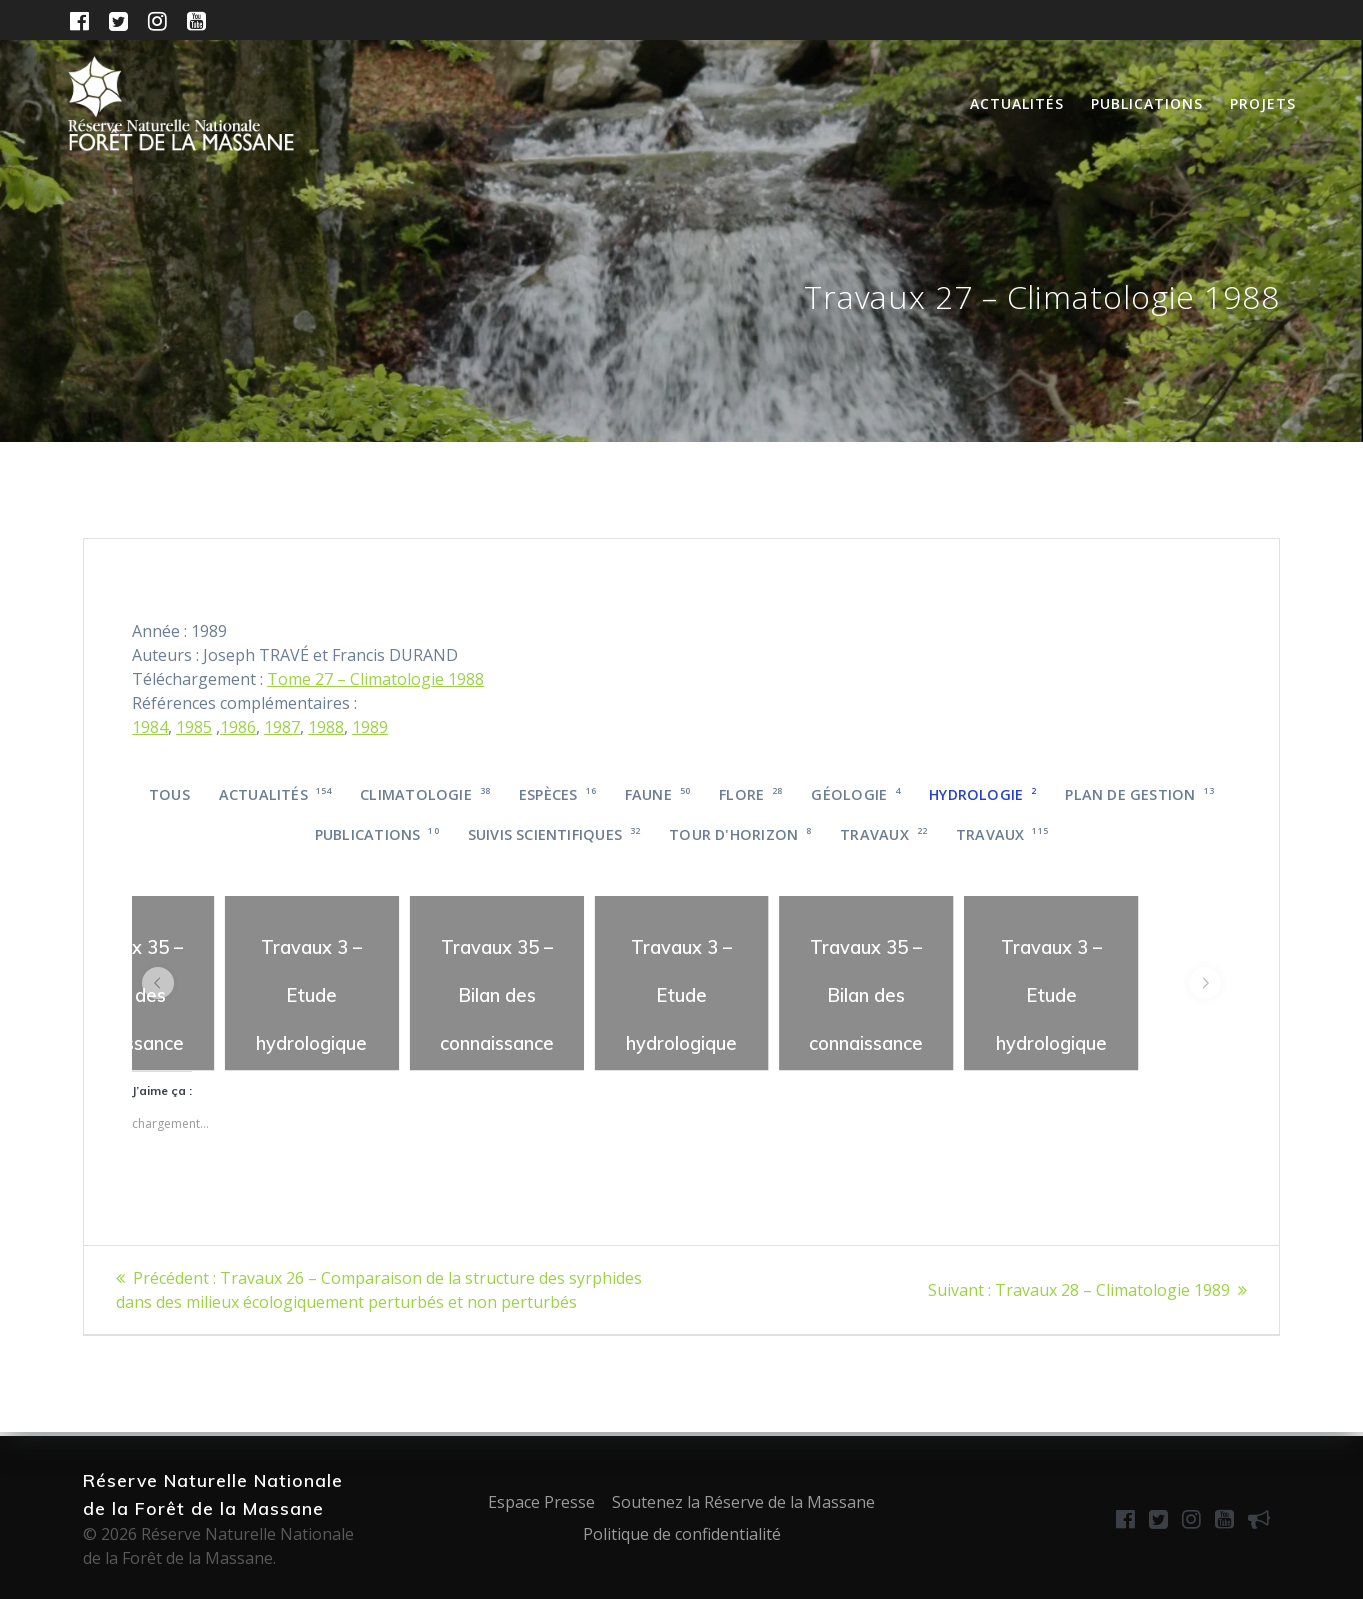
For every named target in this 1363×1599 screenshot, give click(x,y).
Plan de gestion (1139, 794)
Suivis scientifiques (554, 834)
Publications (1147, 103)
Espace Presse (541, 1502)
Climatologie (425, 794)
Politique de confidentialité (682, 1534)
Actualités (1017, 103)
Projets (1263, 103)
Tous (169, 794)
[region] (312, 983)
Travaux (883, 834)
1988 (326, 727)
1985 (194, 727)
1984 (150, 727)
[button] (158, 983)
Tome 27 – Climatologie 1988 (375, 679)
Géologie (855, 794)
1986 (238, 727)
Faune (658, 794)
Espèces (557, 794)
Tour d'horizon (740, 834)
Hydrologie (982, 794)
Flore (751, 794)
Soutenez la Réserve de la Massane (743, 1502)
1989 (370, 727)
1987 (282, 727)
